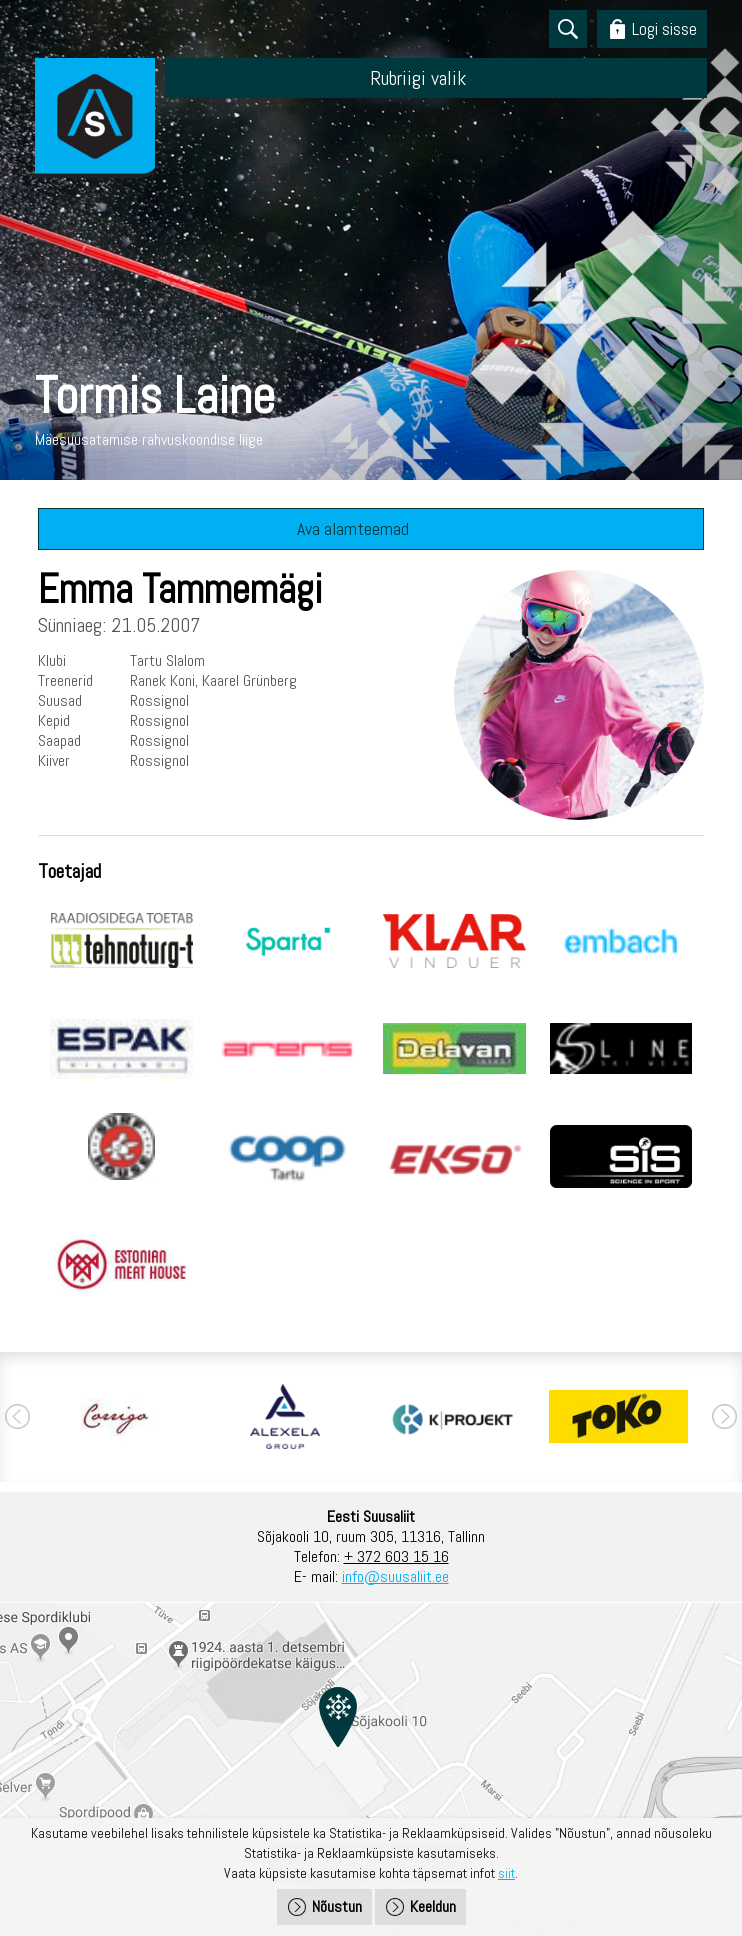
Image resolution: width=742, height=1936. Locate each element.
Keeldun (433, 1906)
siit (506, 1873)
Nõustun (337, 1906)
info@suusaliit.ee (395, 1576)
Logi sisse (664, 28)
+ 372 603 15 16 (396, 1556)
